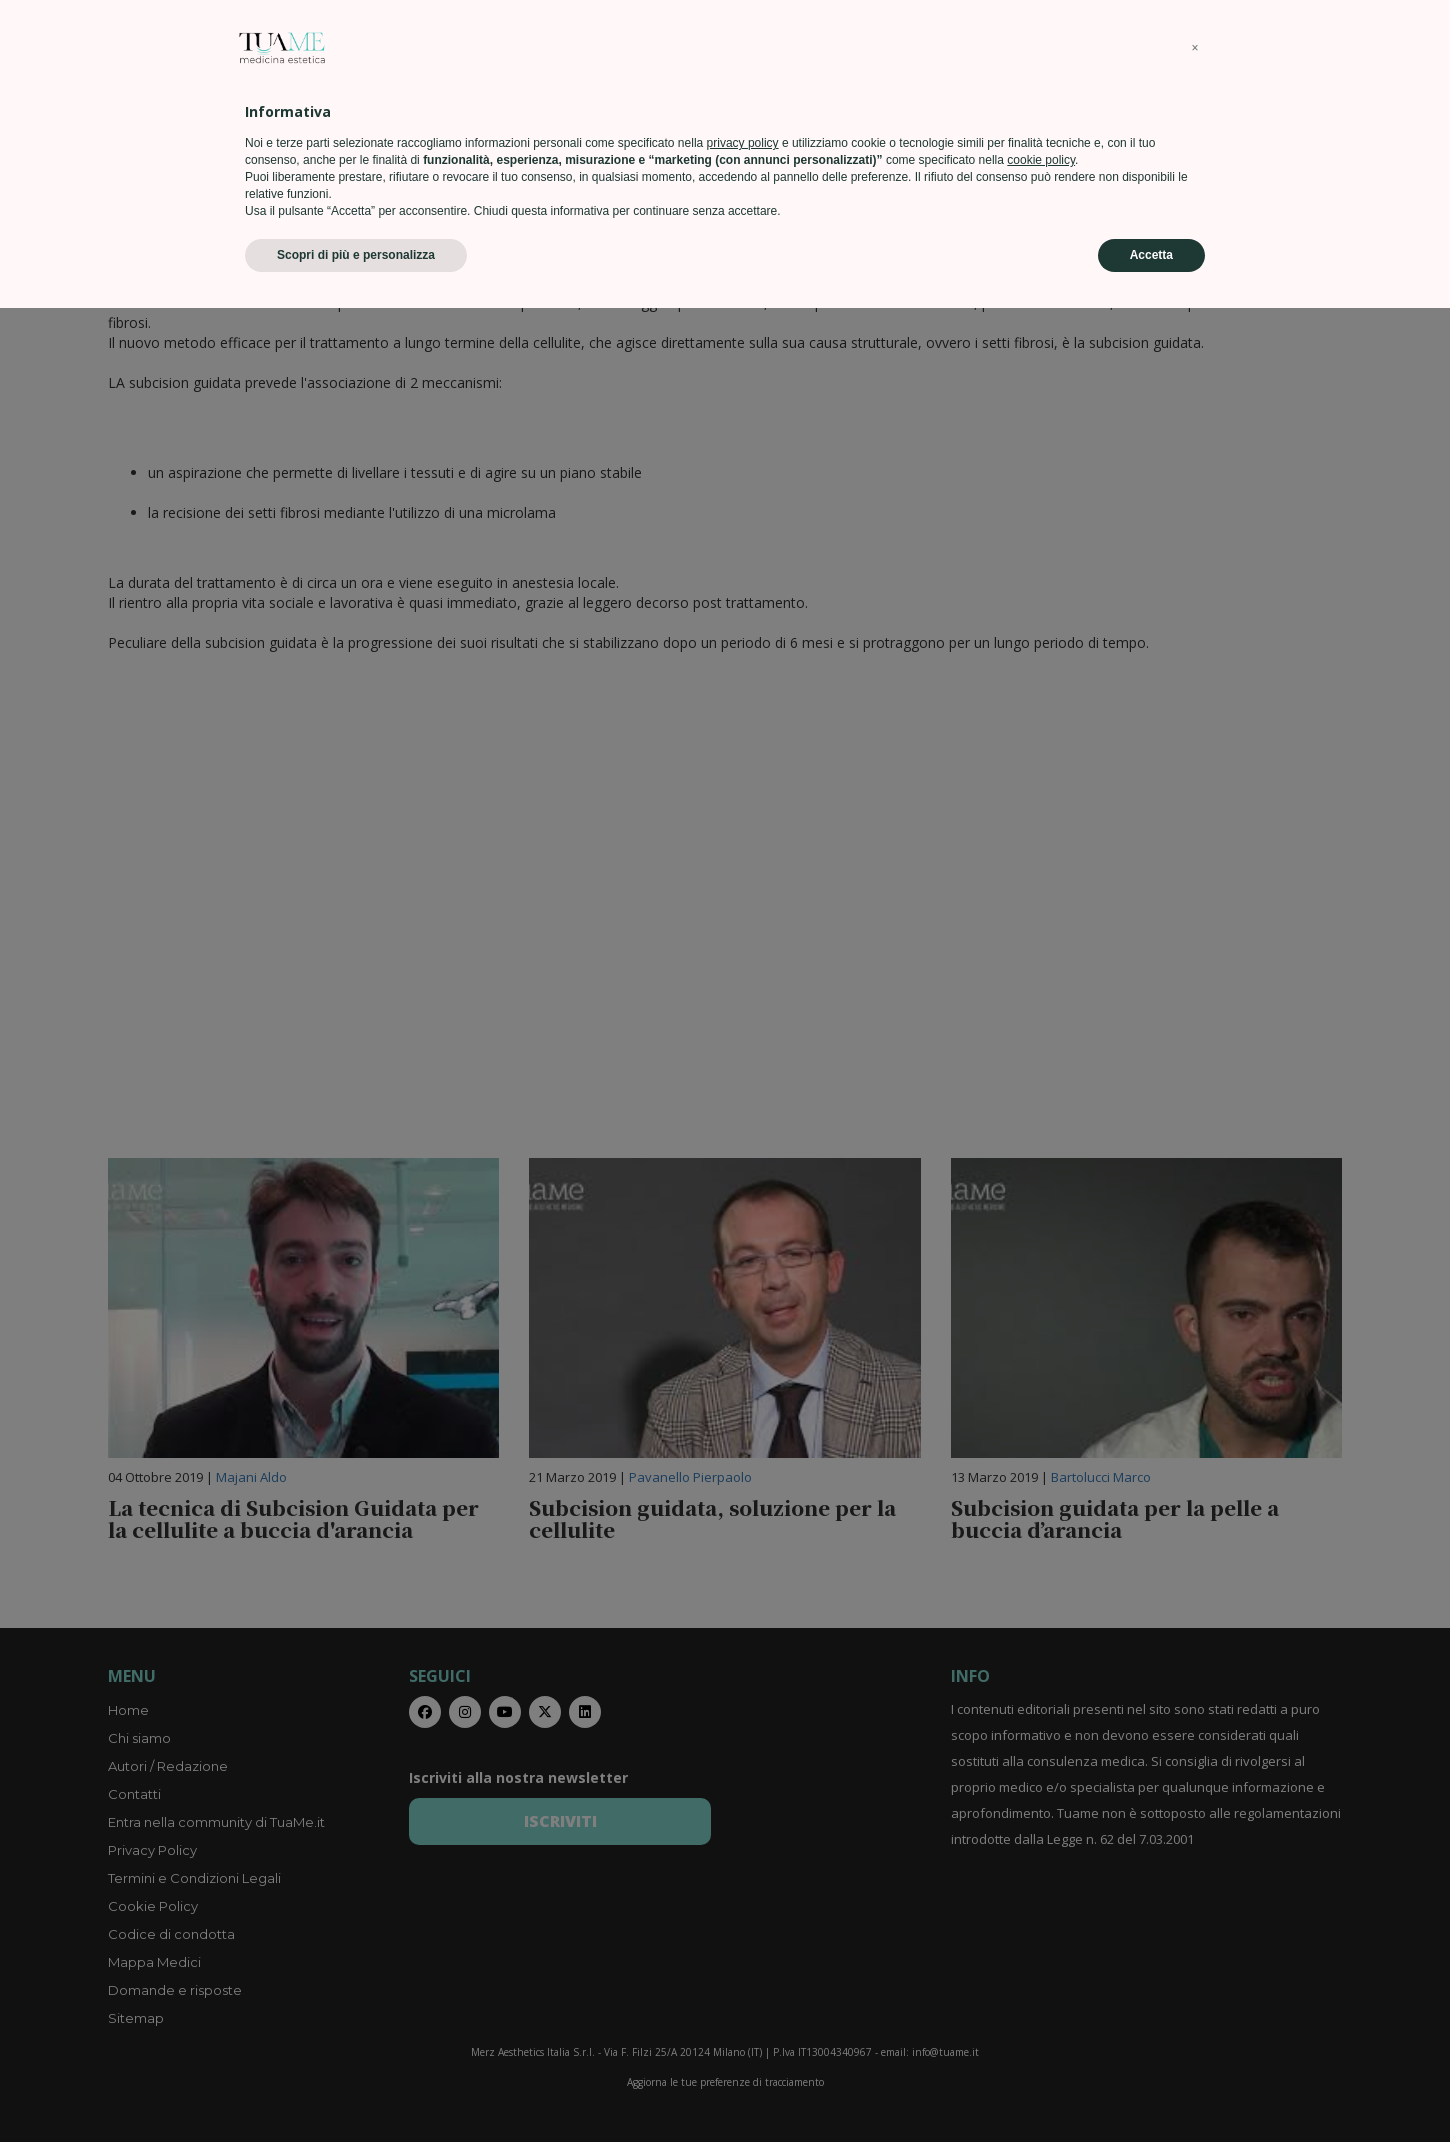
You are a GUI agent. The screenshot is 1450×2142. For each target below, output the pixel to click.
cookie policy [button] (1041, 1994)
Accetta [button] (1151, 2089)
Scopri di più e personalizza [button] (356, 2089)
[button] (1195, 1882)
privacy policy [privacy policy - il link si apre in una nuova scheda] (743, 1977)
